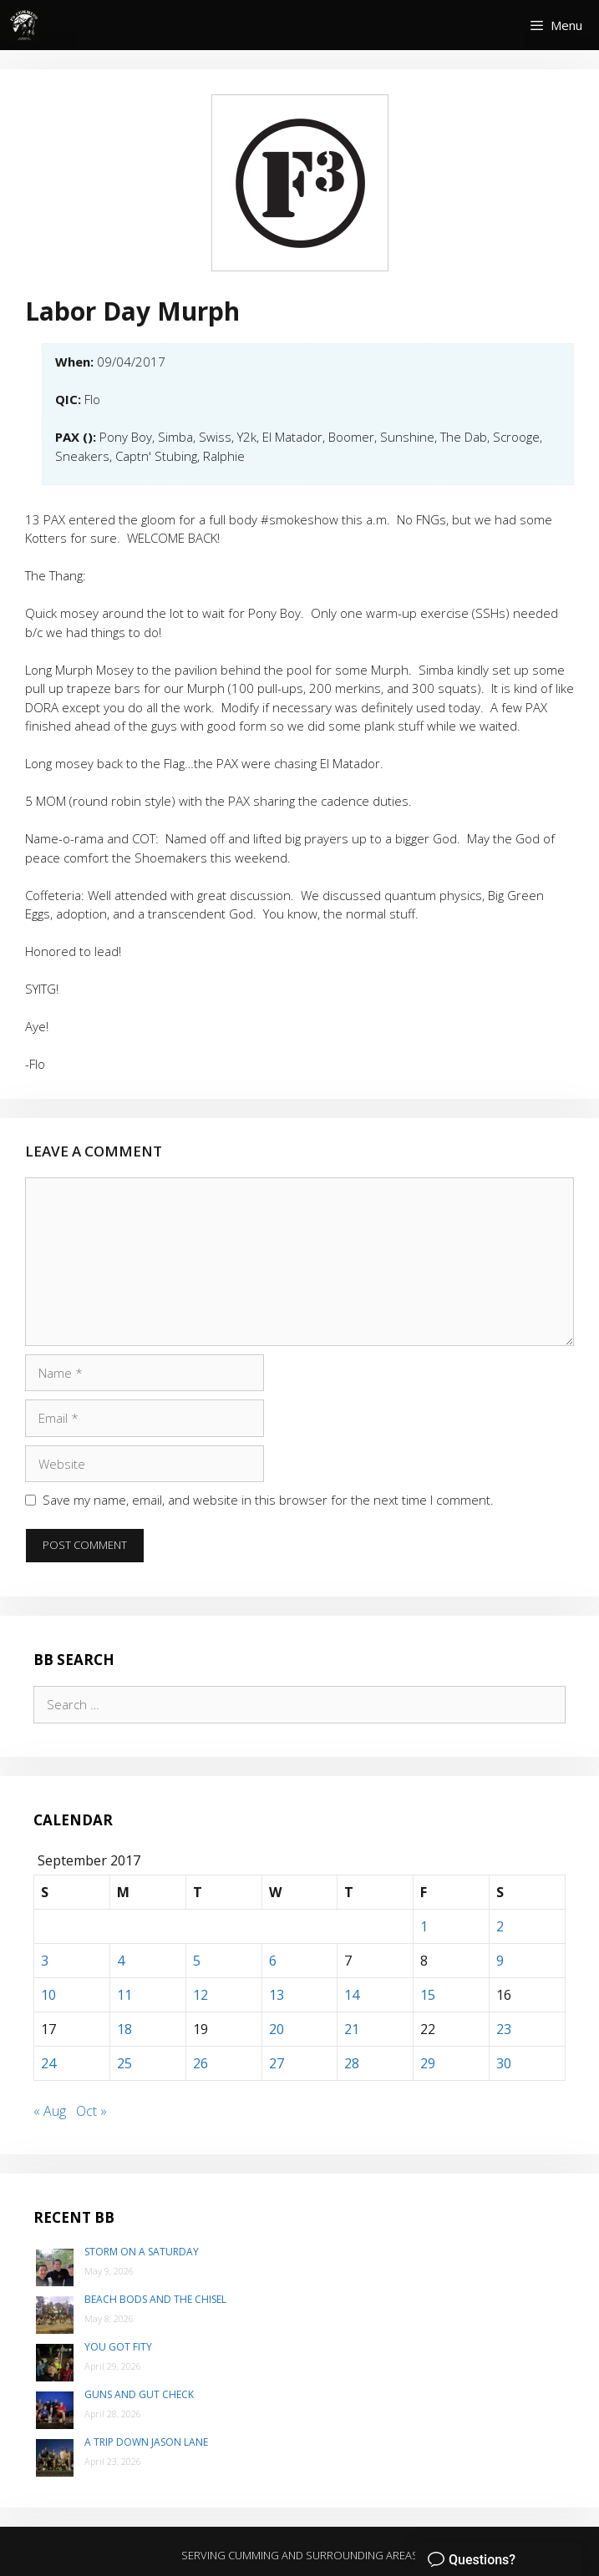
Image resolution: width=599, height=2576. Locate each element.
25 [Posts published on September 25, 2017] (124, 2063)
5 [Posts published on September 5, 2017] (197, 1960)
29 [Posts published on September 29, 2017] (427, 2063)
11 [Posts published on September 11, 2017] (124, 1995)
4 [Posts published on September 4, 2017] (120, 1960)
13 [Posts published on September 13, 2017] (276, 1995)
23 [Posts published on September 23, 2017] (503, 2029)
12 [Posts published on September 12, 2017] (200, 1995)
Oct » (91, 2111)
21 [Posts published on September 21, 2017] (351, 2029)
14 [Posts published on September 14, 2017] (351, 1995)
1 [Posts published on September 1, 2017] (424, 1926)
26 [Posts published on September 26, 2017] (200, 2063)
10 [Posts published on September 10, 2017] (48, 1995)
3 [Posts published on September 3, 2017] (44, 1960)
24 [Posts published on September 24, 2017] (48, 2063)
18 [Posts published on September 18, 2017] (124, 2029)
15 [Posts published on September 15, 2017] (427, 1995)
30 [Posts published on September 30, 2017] (503, 2063)
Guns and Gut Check (139, 2394)
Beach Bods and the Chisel (155, 2299)
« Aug (49, 2111)
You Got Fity (118, 2347)
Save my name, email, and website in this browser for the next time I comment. (268, 1499)
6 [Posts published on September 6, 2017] (273, 1960)
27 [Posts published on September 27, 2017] (276, 2063)
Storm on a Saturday (141, 2252)
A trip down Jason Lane (146, 2442)
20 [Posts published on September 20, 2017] (276, 2029)
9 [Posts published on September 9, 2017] (500, 1960)
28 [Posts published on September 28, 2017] (351, 2063)
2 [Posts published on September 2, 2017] (500, 1926)
